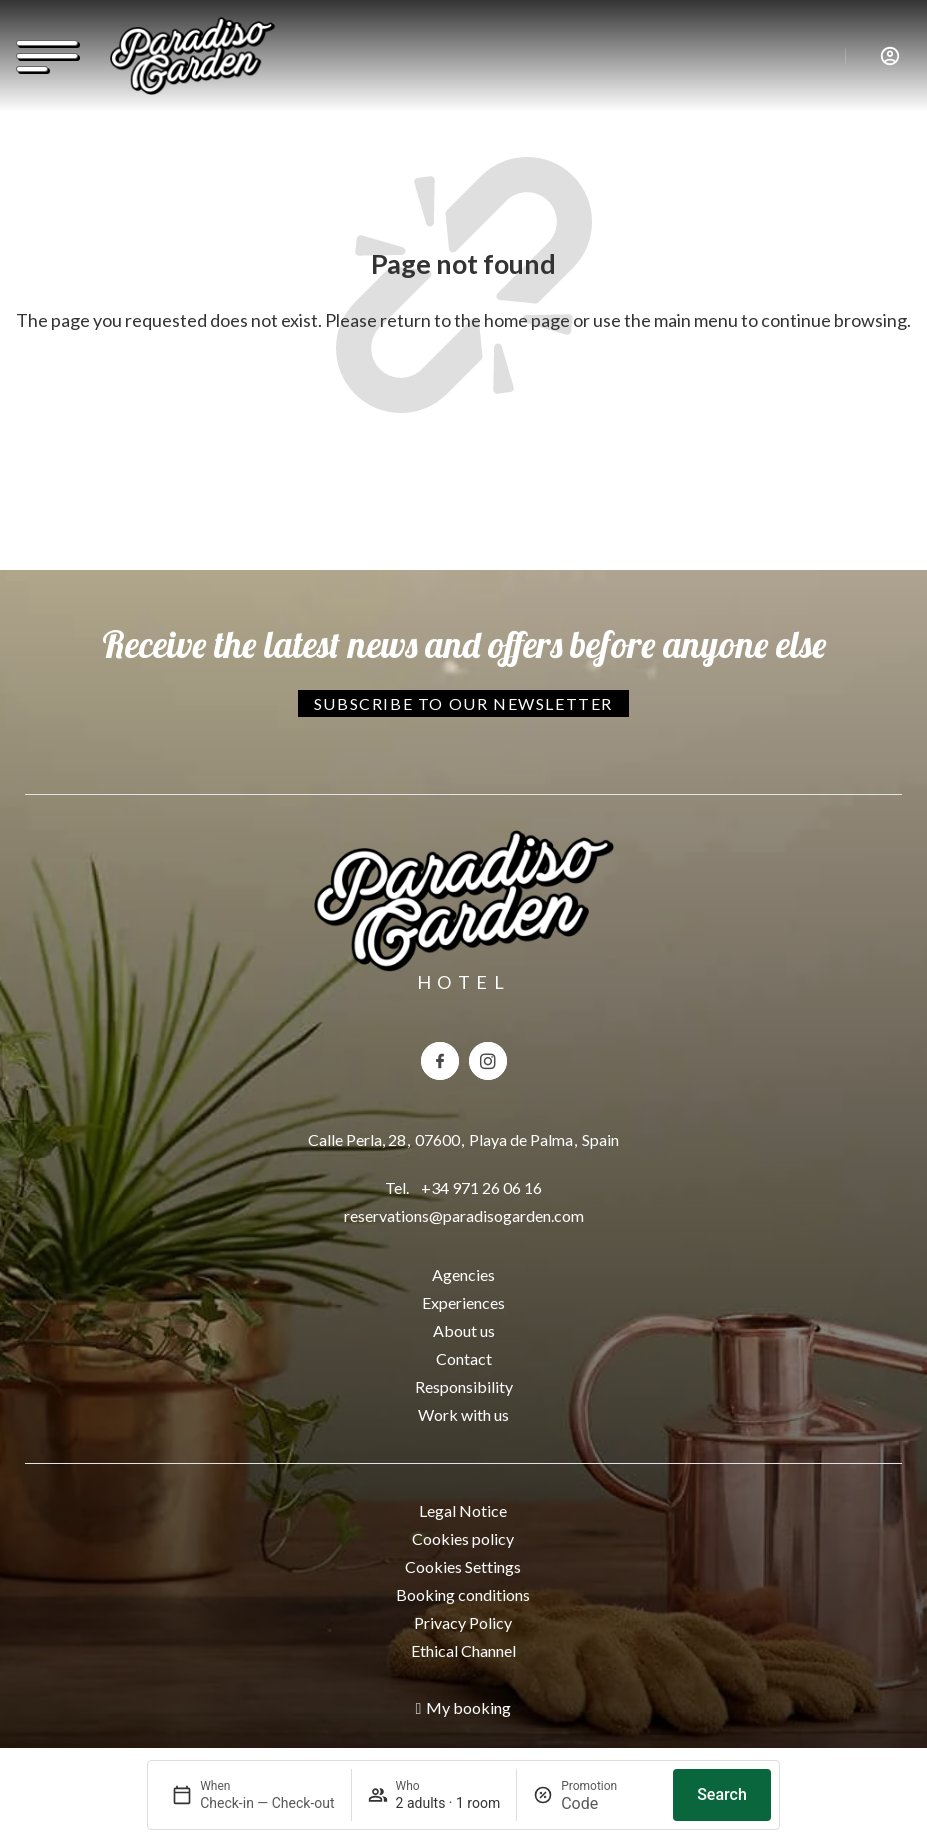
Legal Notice (463, 1510)
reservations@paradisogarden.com (464, 1215)
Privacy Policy (463, 1622)
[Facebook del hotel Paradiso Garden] (440, 1061)
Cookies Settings (463, 1566)
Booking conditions (463, 1594)
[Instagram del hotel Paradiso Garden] (488, 1061)
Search (722, 1794)
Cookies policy (463, 1538)
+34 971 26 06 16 (481, 1187)
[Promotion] (609, 1803)
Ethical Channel (463, 1650)
